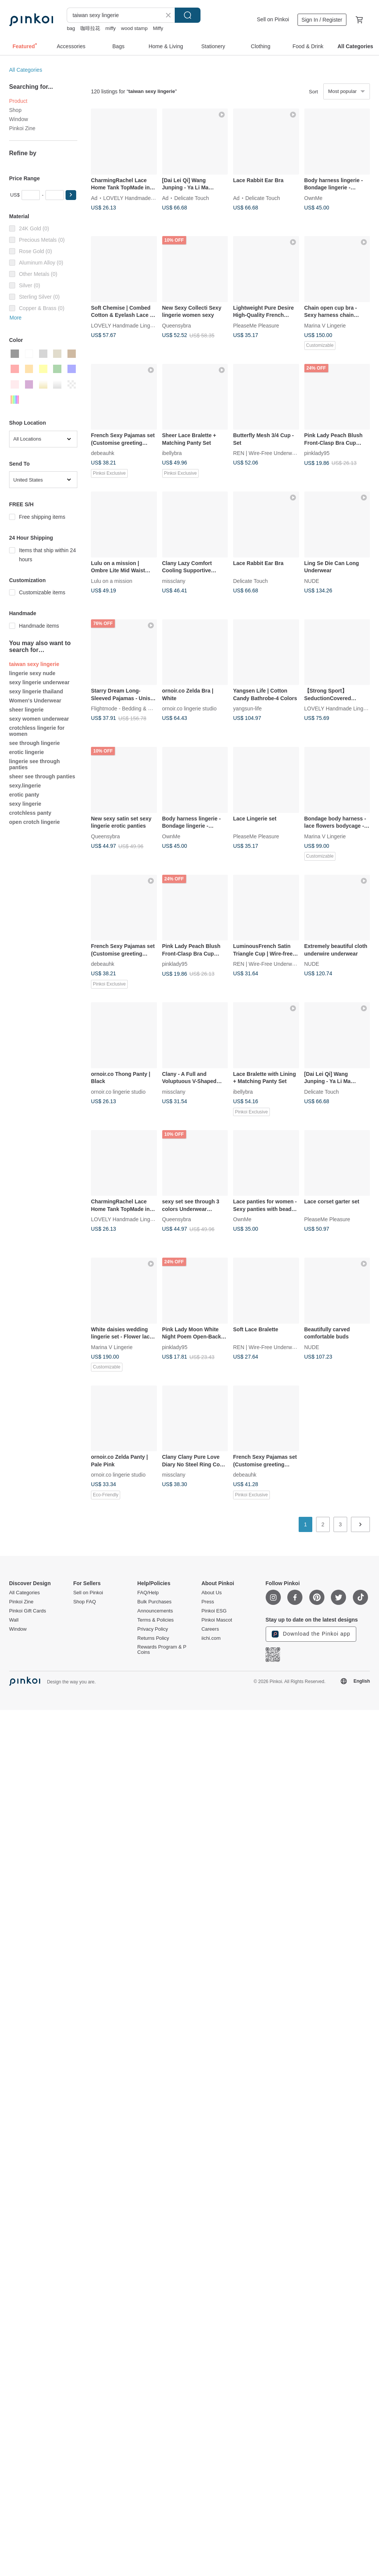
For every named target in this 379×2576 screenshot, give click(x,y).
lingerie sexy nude (32, 673)
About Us (211, 1592)
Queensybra (176, 325)
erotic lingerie (26, 752)
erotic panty (24, 795)
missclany (173, 581)
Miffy (158, 28)
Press (207, 1601)
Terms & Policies (155, 1620)
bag (71, 28)
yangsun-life (247, 708)
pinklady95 (317, 453)
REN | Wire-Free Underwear (266, 453)
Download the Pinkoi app (311, 1634)
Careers (210, 1629)
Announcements (155, 1611)
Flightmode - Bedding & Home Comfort (136, 708)
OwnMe (313, 198)
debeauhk (102, 453)
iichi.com (211, 1638)
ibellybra (172, 453)
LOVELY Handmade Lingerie (137, 198)
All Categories (25, 70)
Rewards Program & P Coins (161, 1649)
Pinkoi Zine (22, 128)
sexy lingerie (25, 804)
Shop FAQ (84, 1601)
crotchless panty (30, 813)
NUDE (311, 581)
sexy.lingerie (25, 786)
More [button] (15, 318)
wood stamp (134, 28)
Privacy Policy (152, 1629)
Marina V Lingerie (325, 325)
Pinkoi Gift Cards (27, 1611)
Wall (14, 1620)
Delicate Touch (191, 198)
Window (18, 119)
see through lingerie (34, 743)
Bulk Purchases (154, 1601)
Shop (15, 110)
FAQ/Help (147, 1592)
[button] (71, 195)
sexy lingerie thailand (36, 691)
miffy (110, 28)
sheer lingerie (26, 710)
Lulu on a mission (111, 581)
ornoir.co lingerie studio (189, 708)
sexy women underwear (39, 719)
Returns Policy (153, 1638)
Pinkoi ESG (213, 1611)
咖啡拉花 (90, 28)
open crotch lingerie (34, 822)
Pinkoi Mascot (216, 1620)
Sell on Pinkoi (273, 19)
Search (187, 15)
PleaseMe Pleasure (256, 325)
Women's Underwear (35, 701)
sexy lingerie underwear (39, 682)
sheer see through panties (42, 776)
